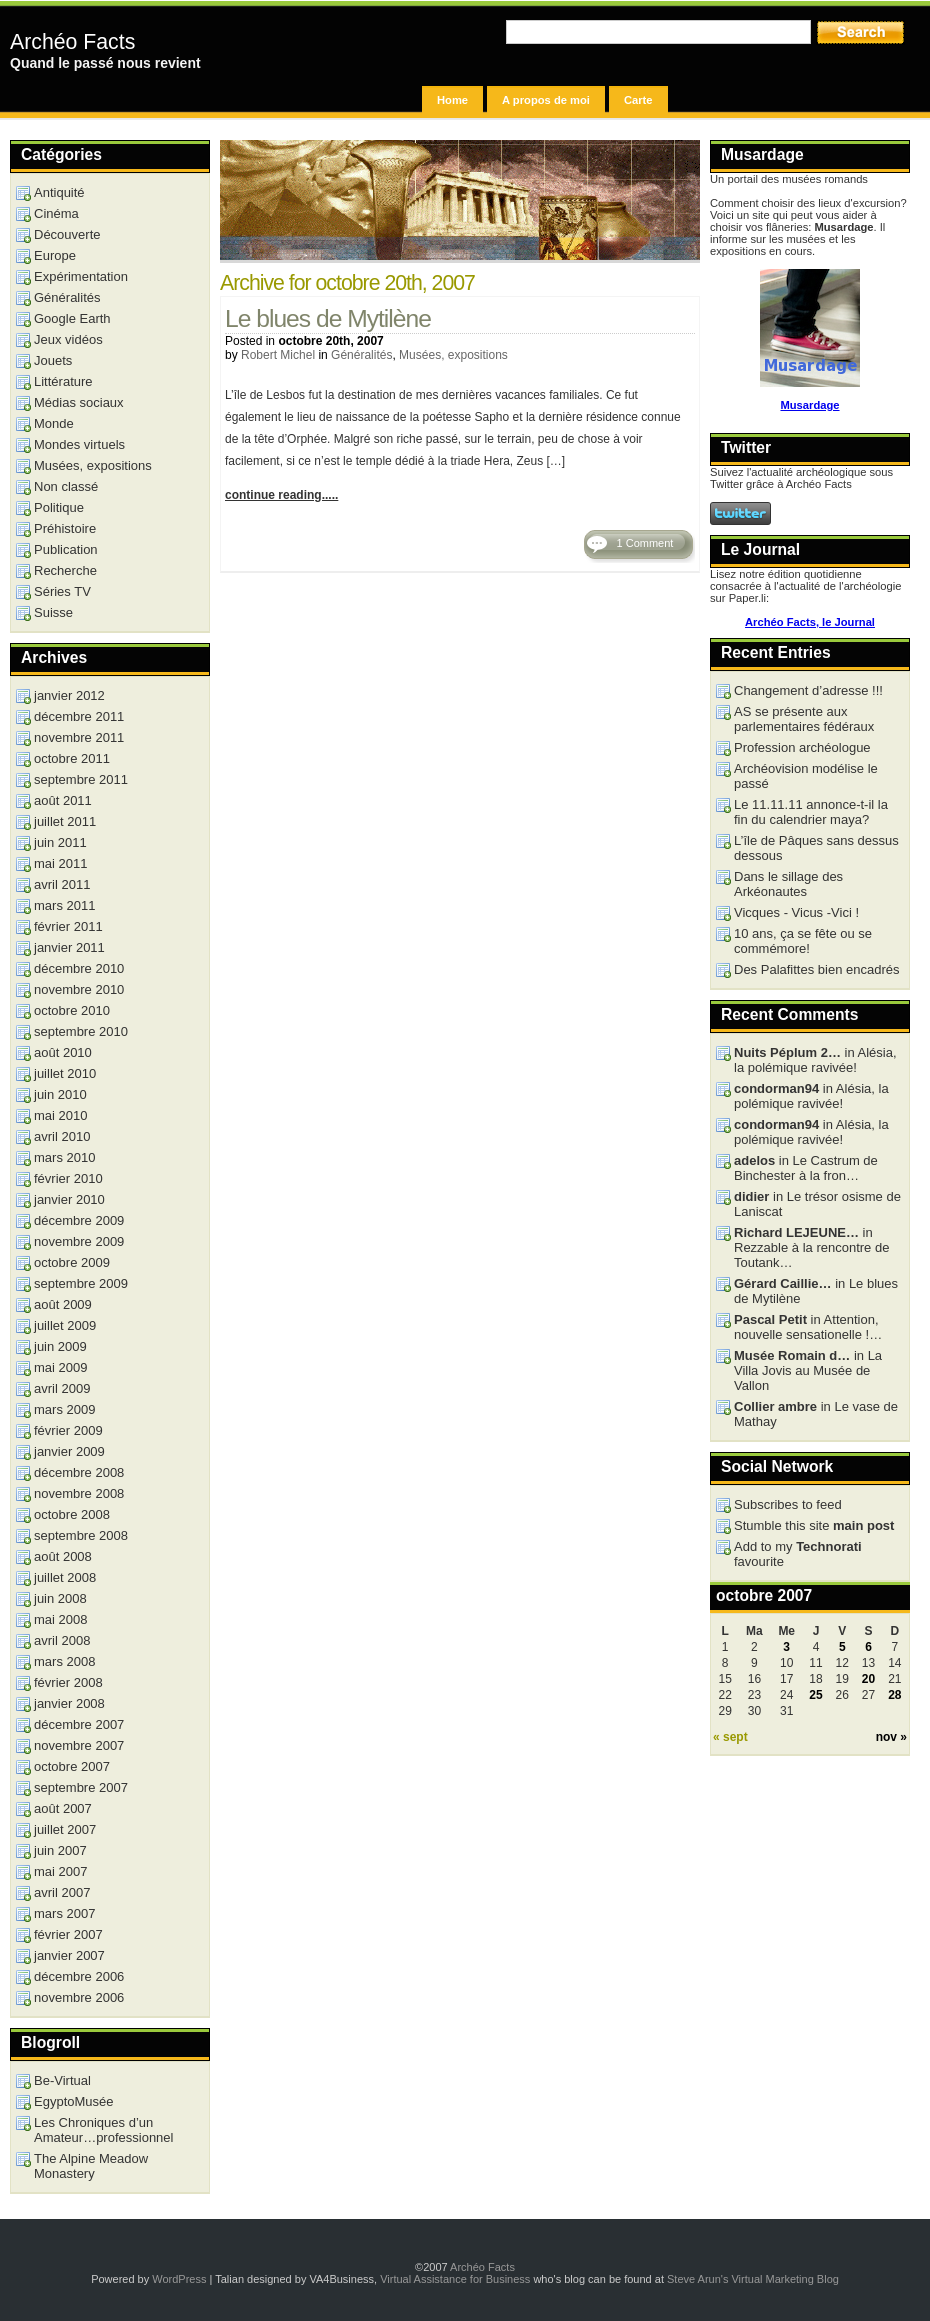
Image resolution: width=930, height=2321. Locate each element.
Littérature (63, 381)
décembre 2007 (79, 1724)
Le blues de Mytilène (328, 318)
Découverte (67, 234)
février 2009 (68, 1430)
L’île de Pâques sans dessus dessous (816, 848)
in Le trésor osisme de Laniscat (817, 1204)
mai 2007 (60, 1871)
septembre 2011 (81, 779)
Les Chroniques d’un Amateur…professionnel (103, 2130)
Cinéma (56, 213)
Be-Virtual (62, 2080)
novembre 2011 (79, 737)
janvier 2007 (69, 1955)
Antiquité (59, 192)
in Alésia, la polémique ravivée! (815, 1060)
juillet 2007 (65, 1829)
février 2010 (68, 1178)
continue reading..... (281, 495)
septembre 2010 (81, 1031)
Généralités (361, 355)
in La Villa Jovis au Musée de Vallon (808, 1370)
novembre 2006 (79, 1997)
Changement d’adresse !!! (808, 690)
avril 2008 (62, 1640)
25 (815, 1695)
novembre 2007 (79, 1745)
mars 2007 (64, 1913)
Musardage (809, 405)
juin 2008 (60, 1598)
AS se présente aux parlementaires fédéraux (804, 719)
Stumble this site (814, 1525)
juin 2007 (60, 1850)
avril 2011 (62, 884)
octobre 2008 (72, 1514)
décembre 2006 (79, 1976)
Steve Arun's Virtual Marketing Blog (753, 2279)
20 (868, 1679)
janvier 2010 (69, 1199)
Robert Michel (278, 355)
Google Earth (72, 318)
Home (452, 100)
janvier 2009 (69, 1451)
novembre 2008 (79, 1493)
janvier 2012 (69, 695)
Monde (54, 423)
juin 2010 (60, 1094)
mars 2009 (64, 1409)
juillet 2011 (65, 821)
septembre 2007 (81, 1787)
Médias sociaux (79, 402)
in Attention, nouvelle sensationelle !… (808, 1327)
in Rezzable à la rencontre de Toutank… (811, 1247)
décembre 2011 (79, 716)
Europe (55, 255)
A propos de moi (546, 100)
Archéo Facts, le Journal (810, 622)
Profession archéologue (802, 747)
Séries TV (62, 591)
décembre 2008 (79, 1472)
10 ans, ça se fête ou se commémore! (803, 941)
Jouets (53, 360)
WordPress (179, 2279)
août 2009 (63, 1304)
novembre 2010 (79, 989)
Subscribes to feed (788, 1504)
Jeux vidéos (68, 339)
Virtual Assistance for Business (455, 2279)
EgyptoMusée (74, 2101)
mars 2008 (64, 1661)
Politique (59, 507)
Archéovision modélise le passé (806, 776)
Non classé (66, 486)
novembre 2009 (79, 1241)
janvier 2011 (69, 947)
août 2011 (63, 800)
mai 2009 (60, 1367)
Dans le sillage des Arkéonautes (788, 884)
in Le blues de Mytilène (816, 1291)
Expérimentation (81, 276)
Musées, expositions (453, 355)
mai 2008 (60, 1619)
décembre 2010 (79, 968)
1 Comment (645, 543)
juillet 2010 (65, 1073)
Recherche (65, 570)
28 (894, 1695)
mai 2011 (60, 863)
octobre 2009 (72, 1262)
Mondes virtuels (79, 444)
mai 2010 (60, 1115)
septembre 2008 (81, 1535)
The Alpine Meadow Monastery (91, 2166)
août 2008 (63, 1556)
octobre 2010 (72, 1010)
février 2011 (68, 926)
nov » (891, 1737)
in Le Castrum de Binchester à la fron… (806, 1168)
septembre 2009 (81, 1283)
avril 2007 (62, 1892)
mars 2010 (64, 1157)
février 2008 (68, 1682)
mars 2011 (64, 905)
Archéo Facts (72, 42)
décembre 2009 (79, 1220)
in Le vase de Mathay (816, 1414)
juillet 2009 (65, 1325)
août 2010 (63, 1052)
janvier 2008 (69, 1703)
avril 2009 (62, 1388)
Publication (66, 549)
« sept (730, 1737)
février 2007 (68, 1934)
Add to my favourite (798, 1554)
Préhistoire (65, 528)
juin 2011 (60, 842)
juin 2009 (60, 1346)
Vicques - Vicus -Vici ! (796, 912)
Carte (638, 100)
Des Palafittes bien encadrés (816, 969)
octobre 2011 (72, 758)
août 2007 (63, 1808)
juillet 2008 (65, 1577)
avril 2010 (62, 1136)
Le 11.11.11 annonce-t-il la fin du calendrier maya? (811, 812)
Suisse (53, 612)
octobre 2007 (72, 1766)
